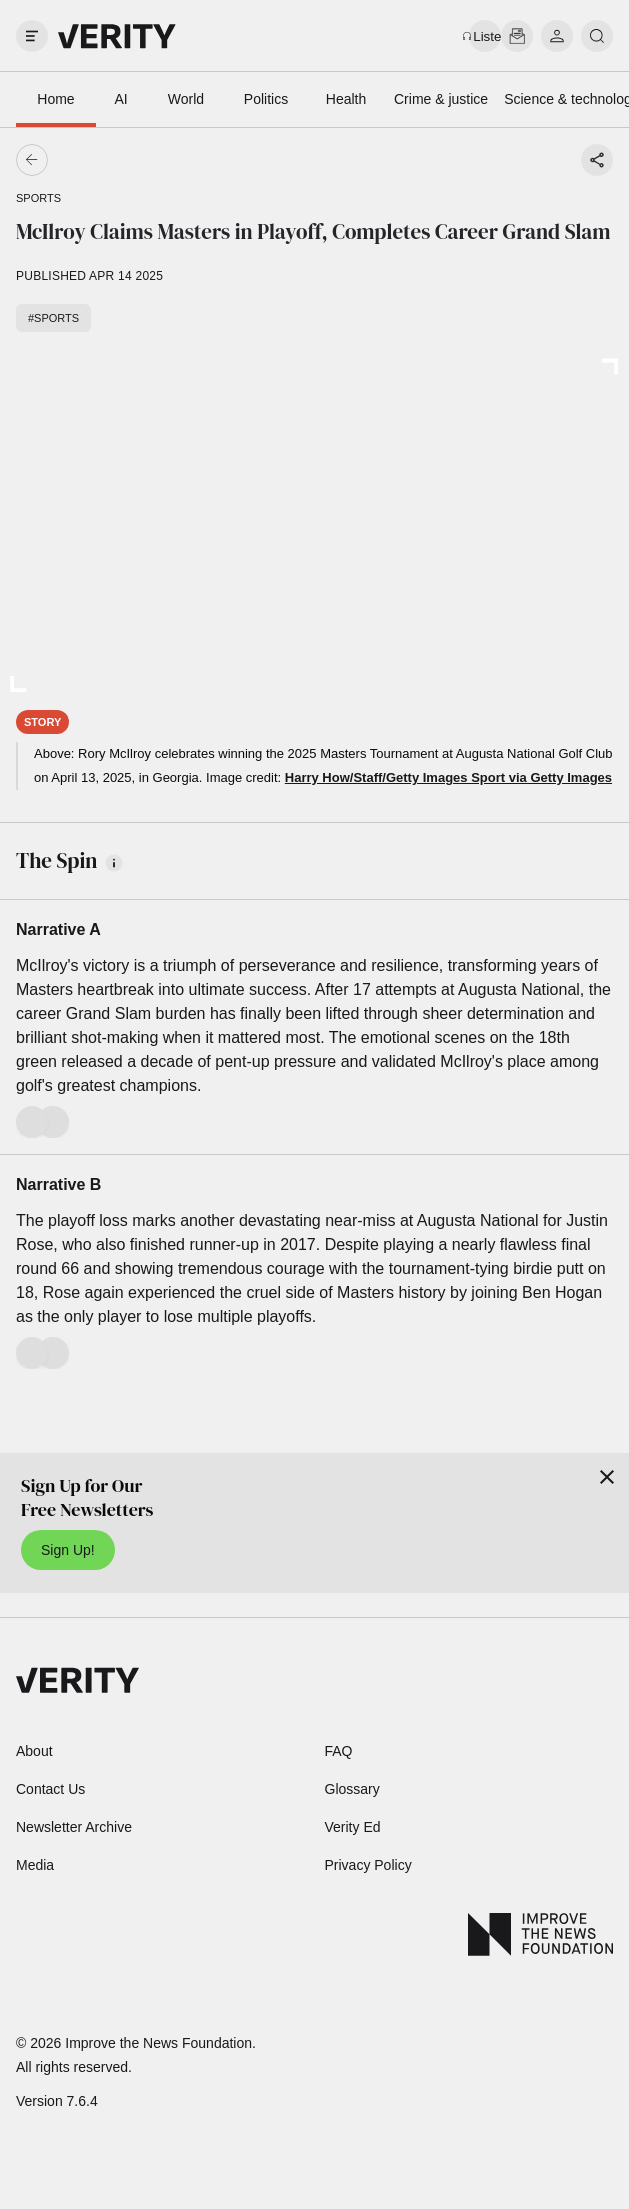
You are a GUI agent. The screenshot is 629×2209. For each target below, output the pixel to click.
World (186, 99)
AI (120, 99)
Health (346, 99)
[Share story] (597, 160)
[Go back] (173, 160)
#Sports (53, 318)
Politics (266, 99)
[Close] (607, 1477)
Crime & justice (441, 99)
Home (55, 99)
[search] (597, 36)
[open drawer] (32, 36)
